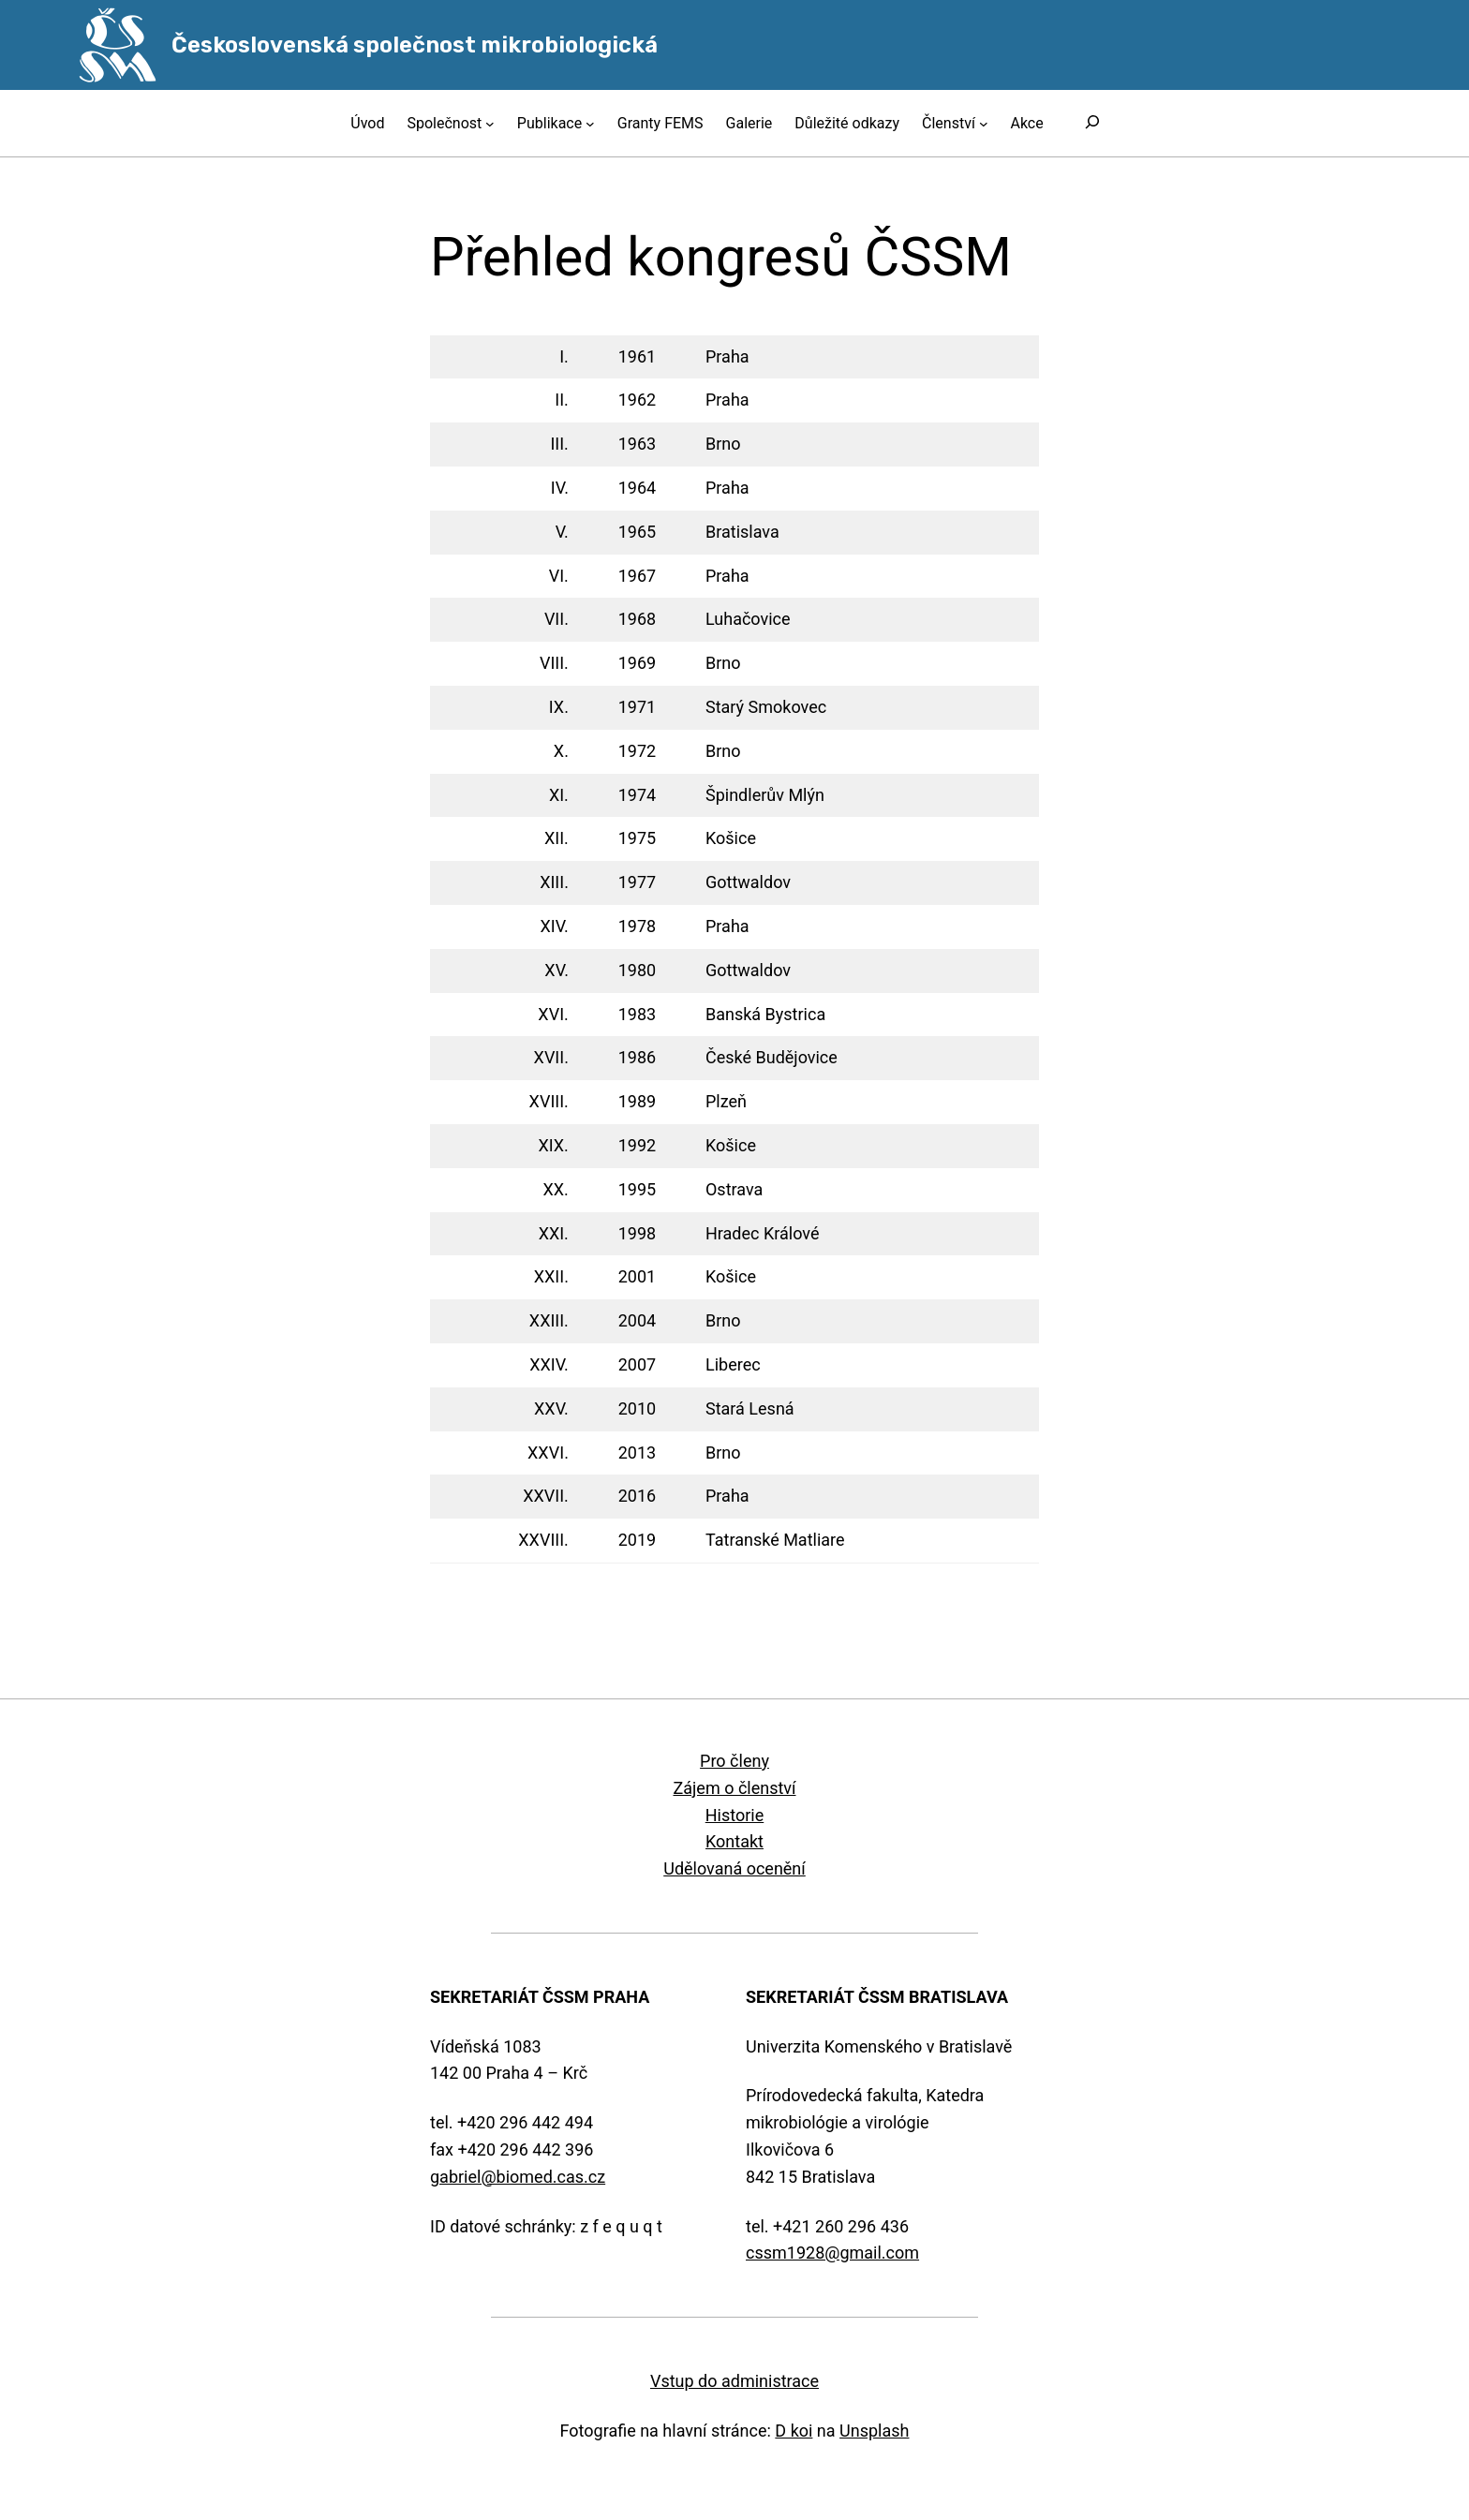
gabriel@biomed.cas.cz (517, 2176)
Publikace (549, 123)
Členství (948, 123)
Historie (734, 1815)
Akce (1026, 123)
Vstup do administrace (734, 2381)
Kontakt (734, 1841)
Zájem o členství (734, 1788)
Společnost (444, 123)
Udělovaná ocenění (734, 1868)
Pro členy (734, 1761)
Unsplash (874, 2430)
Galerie (749, 123)
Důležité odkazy (846, 123)
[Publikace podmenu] (590, 123)
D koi (793, 2430)
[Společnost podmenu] (490, 123)
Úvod (367, 123)
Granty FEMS (660, 123)
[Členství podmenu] (983, 123)
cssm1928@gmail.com (832, 2252)
